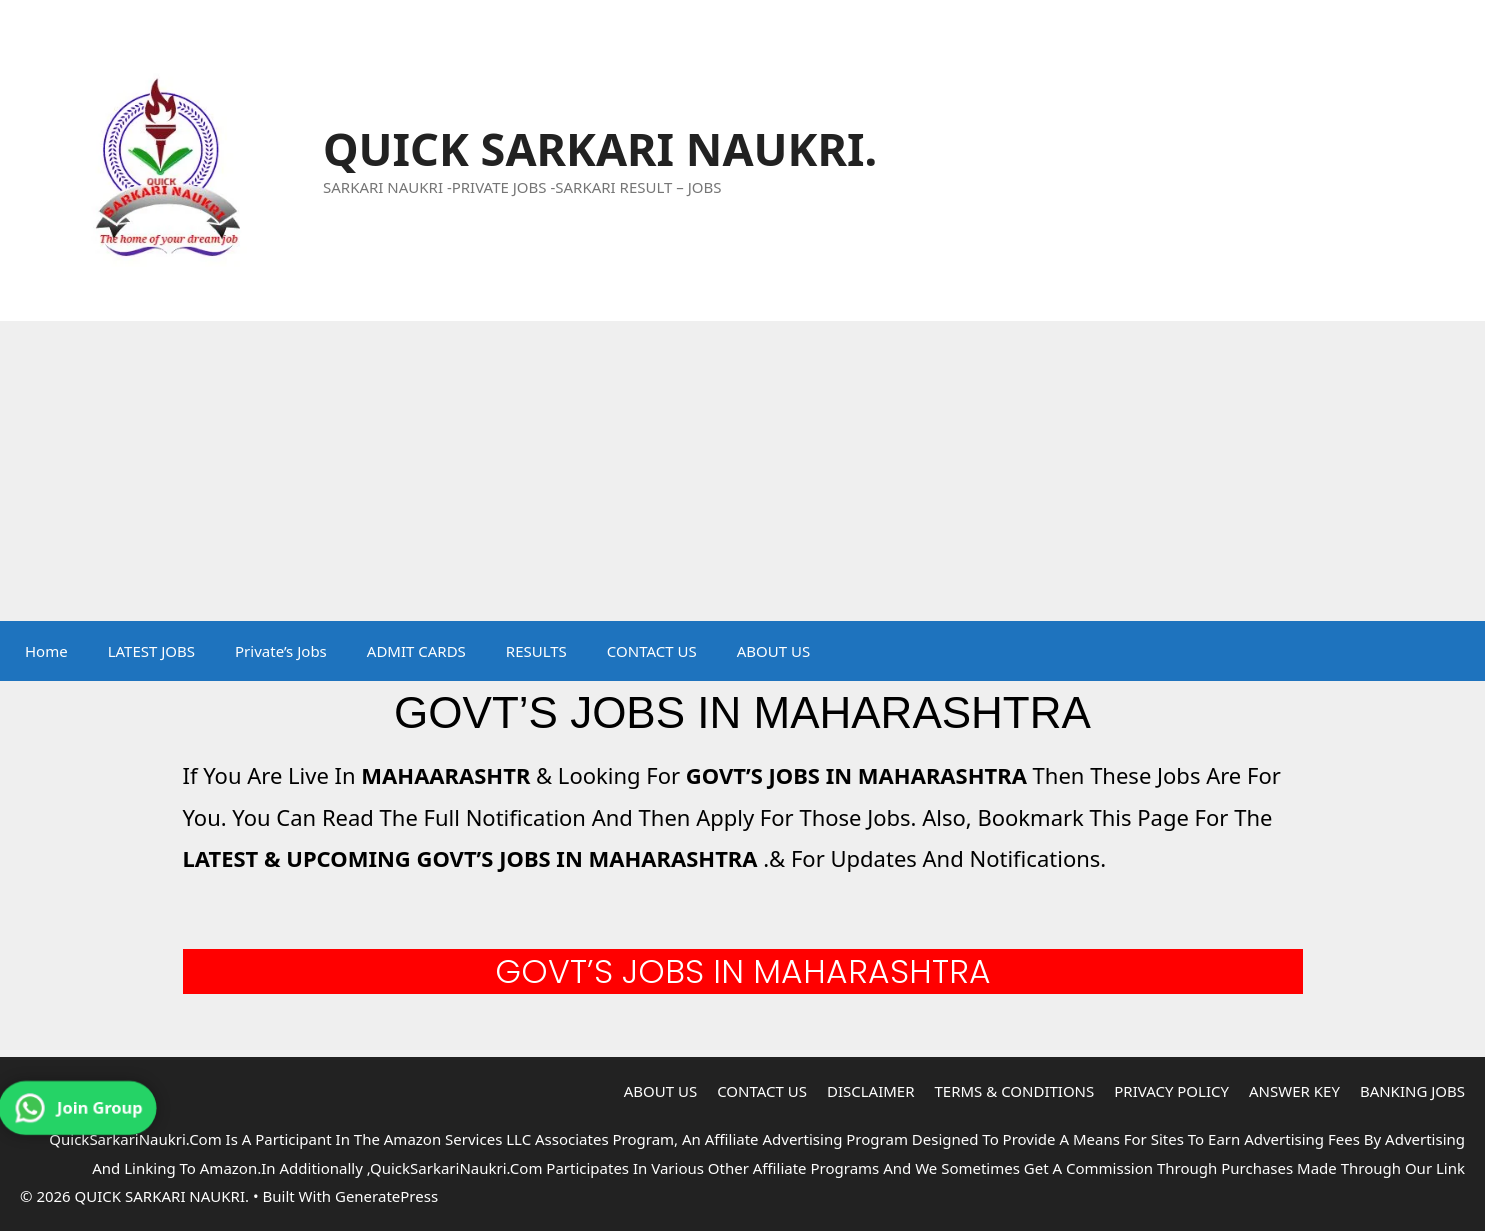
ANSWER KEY (1294, 1091)
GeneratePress (386, 1196)
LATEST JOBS (151, 651)
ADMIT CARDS (416, 651)
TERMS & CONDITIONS (1015, 1091)
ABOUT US (773, 651)
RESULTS (536, 651)
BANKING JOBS (1412, 1091)
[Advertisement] (743, 471)
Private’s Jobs (281, 651)
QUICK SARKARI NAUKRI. (600, 148)
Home (46, 651)
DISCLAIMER (871, 1091)
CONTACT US (652, 651)
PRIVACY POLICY (1171, 1091)
